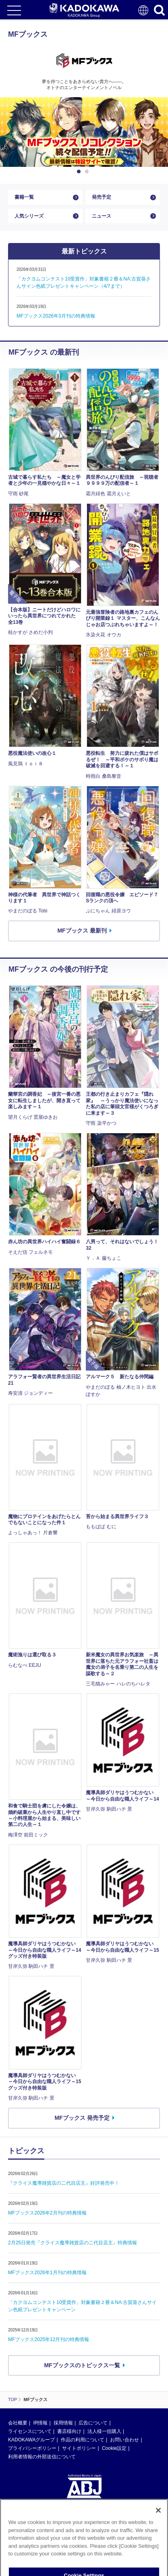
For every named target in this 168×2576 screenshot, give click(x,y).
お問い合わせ (124, 2440)
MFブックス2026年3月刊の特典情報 (56, 316)
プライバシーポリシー (32, 2448)
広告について (93, 2423)
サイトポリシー (79, 2448)
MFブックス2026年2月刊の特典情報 (47, 2213)
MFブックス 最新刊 (81, 930)
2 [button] (88, 172)
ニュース (101, 216)
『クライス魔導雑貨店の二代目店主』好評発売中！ (63, 2183)
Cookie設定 (114, 2448)
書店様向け (69, 2431)
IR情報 (40, 2423)
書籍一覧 (24, 197)
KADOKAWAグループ (31, 2440)
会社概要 (17, 2423)
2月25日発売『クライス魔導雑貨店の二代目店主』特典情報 (72, 2243)
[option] (84, 132)
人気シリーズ (29, 216)
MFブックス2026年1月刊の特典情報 (47, 2272)
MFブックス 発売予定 (81, 2118)
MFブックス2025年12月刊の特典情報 (48, 2339)
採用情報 (63, 2423)
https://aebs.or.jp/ (26, 2541)
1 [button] (80, 172)
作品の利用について (82, 2440)
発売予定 (101, 197)
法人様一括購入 (104, 2431)
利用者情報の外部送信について (42, 2457)
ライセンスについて (30, 2431)
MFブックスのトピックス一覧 (82, 2365)
